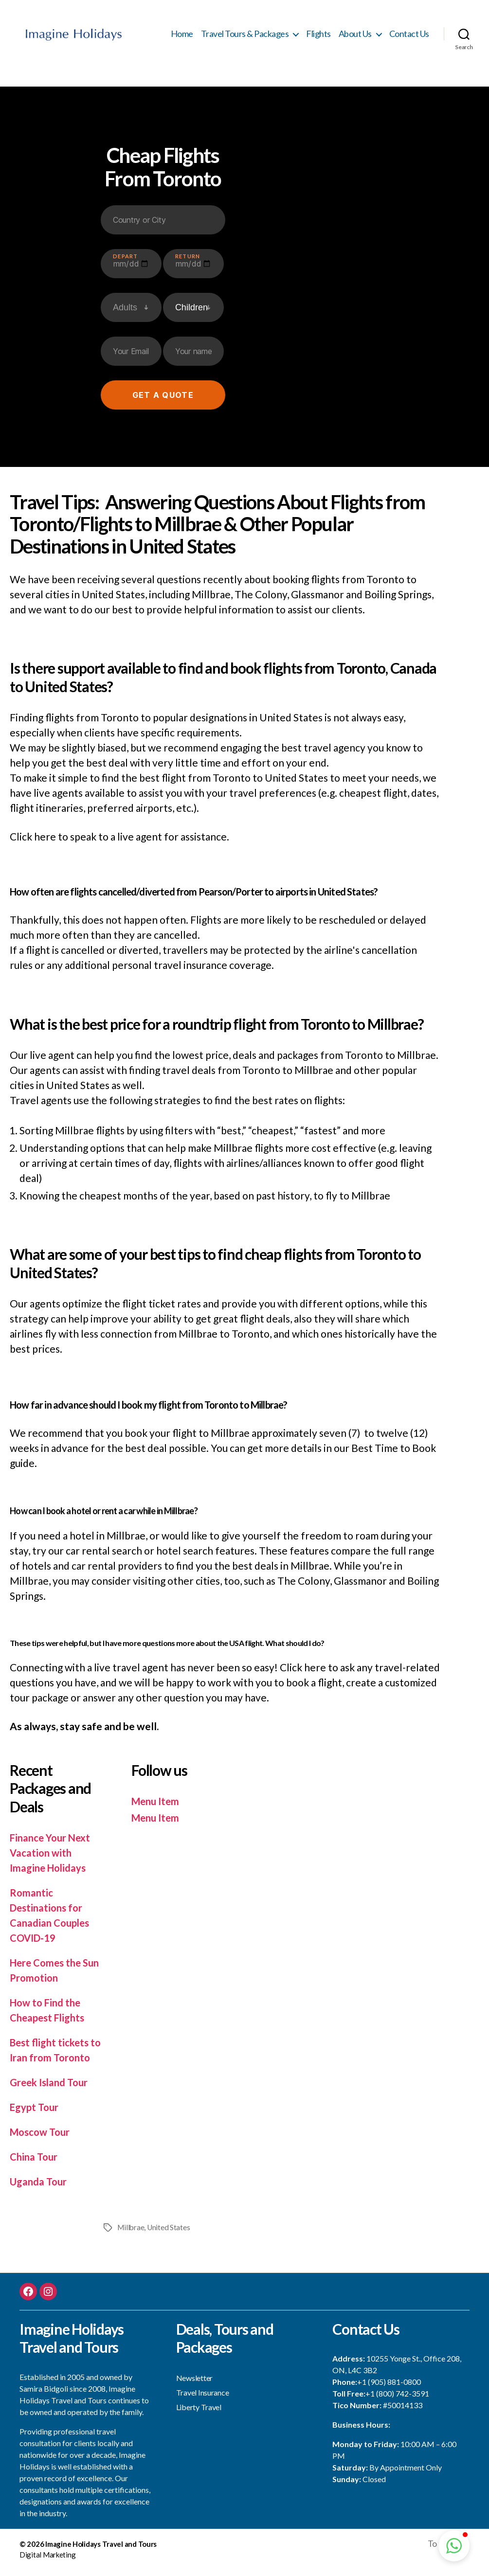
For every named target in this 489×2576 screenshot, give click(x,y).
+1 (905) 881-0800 (389, 2387)
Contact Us (409, 37)
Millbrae (131, 2232)
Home (182, 37)
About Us (355, 37)
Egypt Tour (35, 2113)
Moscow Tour (41, 2137)
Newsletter (194, 2383)
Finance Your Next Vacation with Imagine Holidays (52, 1858)
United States (170, 2232)
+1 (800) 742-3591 (397, 2399)
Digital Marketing (47, 2561)
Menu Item (157, 1807)
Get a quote (163, 401)
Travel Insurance (202, 2397)
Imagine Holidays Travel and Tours (101, 2549)
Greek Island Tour (51, 2088)
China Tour (34, 2162)
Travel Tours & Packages (245, 37)
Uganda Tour (39, 2187)
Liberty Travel (198, 2412)
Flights (318, 37)
